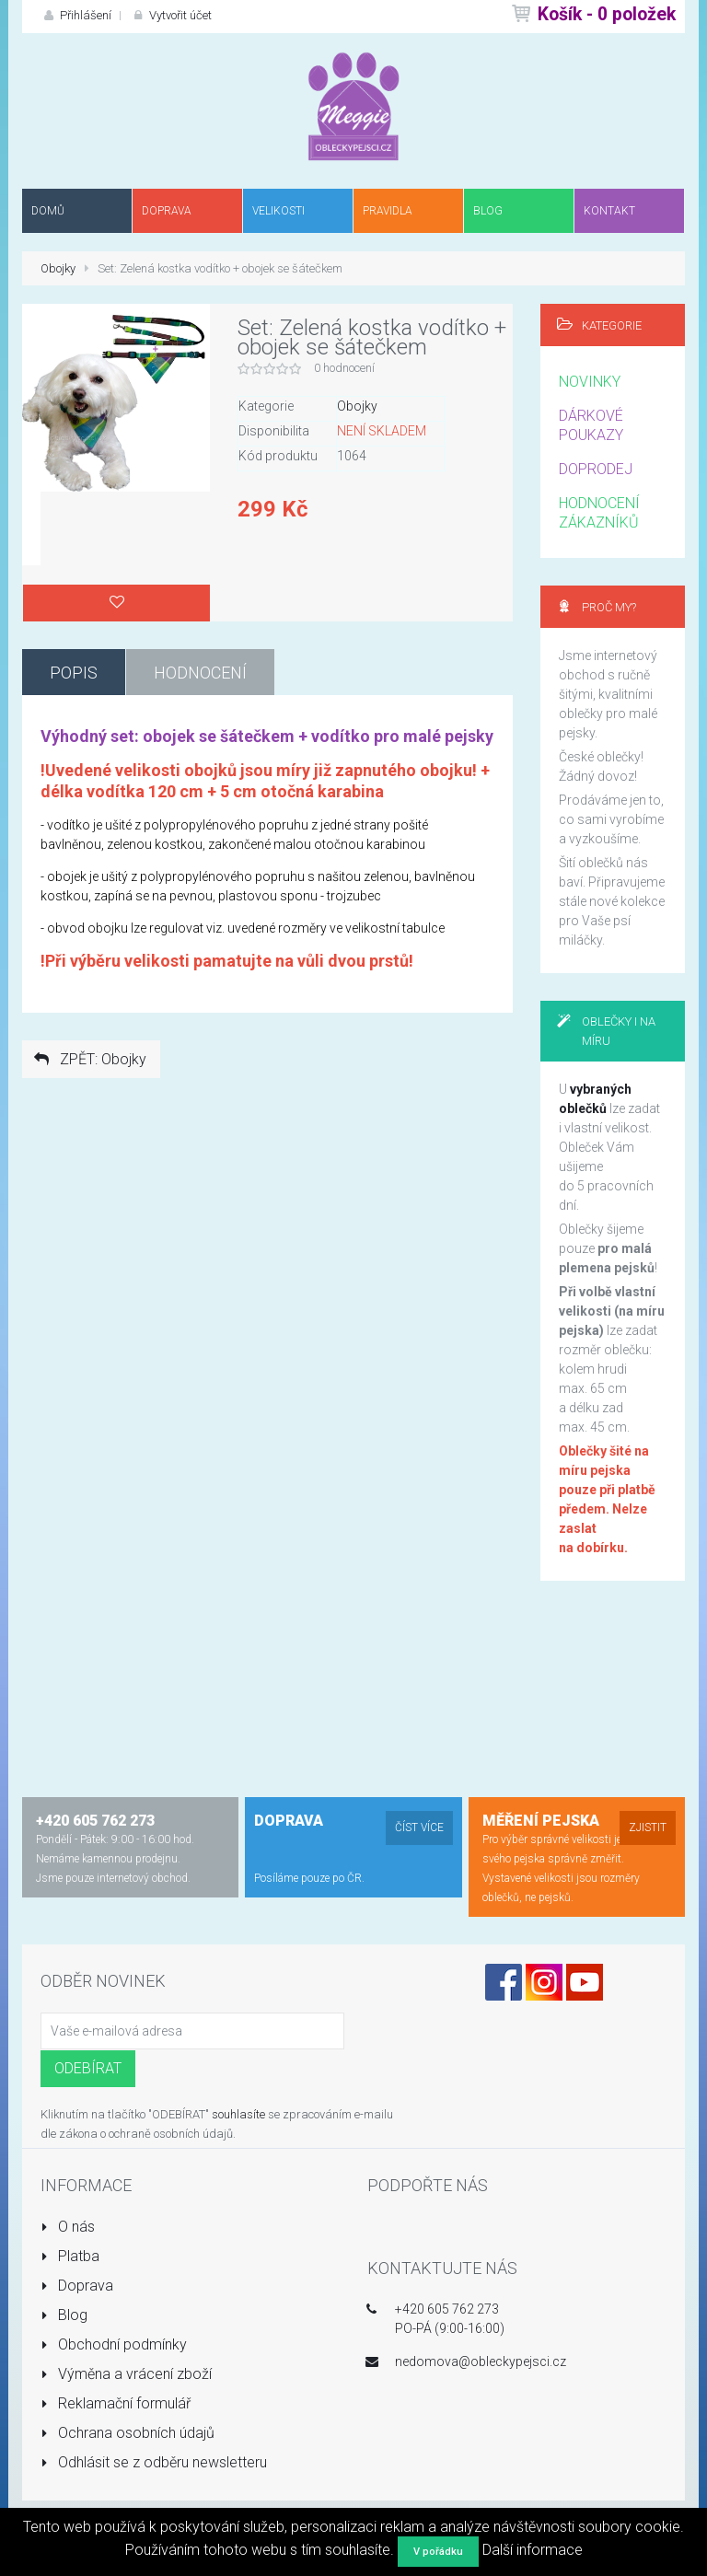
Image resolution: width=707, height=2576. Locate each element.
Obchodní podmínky (114, 2344)
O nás (68, 2226)
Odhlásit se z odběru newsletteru (154, 2462)
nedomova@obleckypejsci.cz (480, 2361)
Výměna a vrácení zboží (126, 2374)
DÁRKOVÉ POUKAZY (591, 425)
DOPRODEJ (595, 469)
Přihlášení (76, 15)
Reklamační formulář (116, 2403)
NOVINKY (589, 381)
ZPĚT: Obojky (88, 1059)
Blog (64, 2315)
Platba (70, 2256)
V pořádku (438, 2552)
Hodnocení (200, 672)
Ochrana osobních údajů (127, 2433)
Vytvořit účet (171, 15)
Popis (74, 672)
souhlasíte (238, 2114)
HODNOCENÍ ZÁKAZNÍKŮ (599, 512)
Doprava (77, 2285)
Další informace (532, 2550)
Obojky (58, 268)
